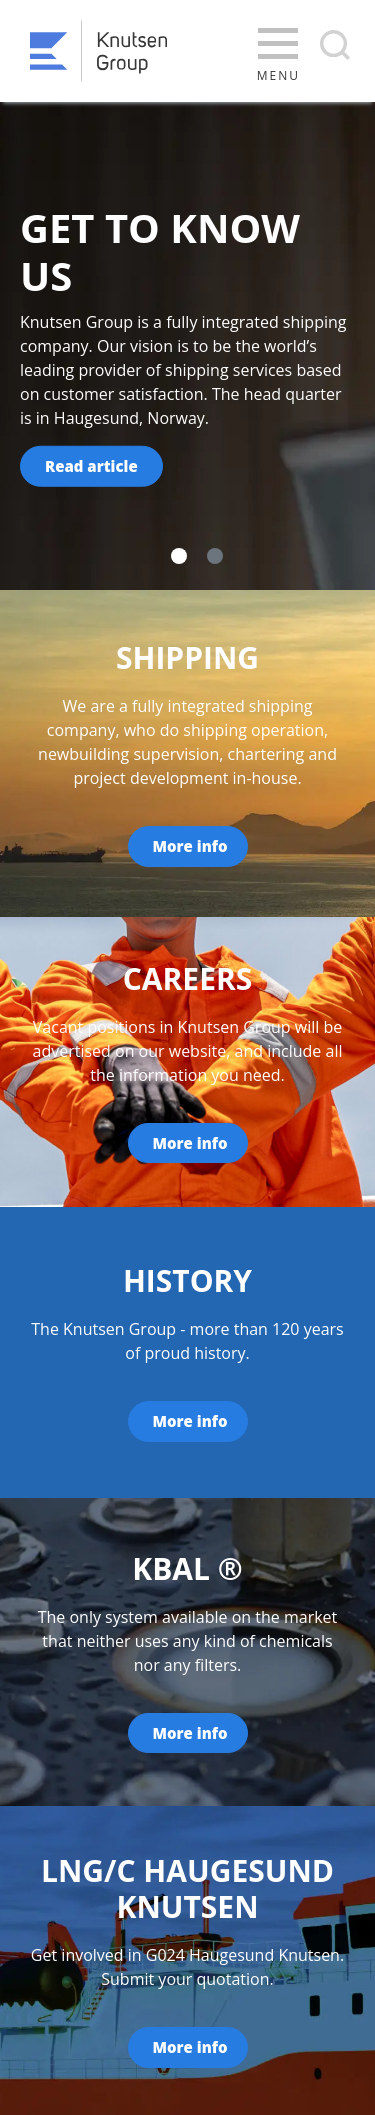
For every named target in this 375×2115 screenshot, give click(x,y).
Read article (91, 466)
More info (190, 846)
